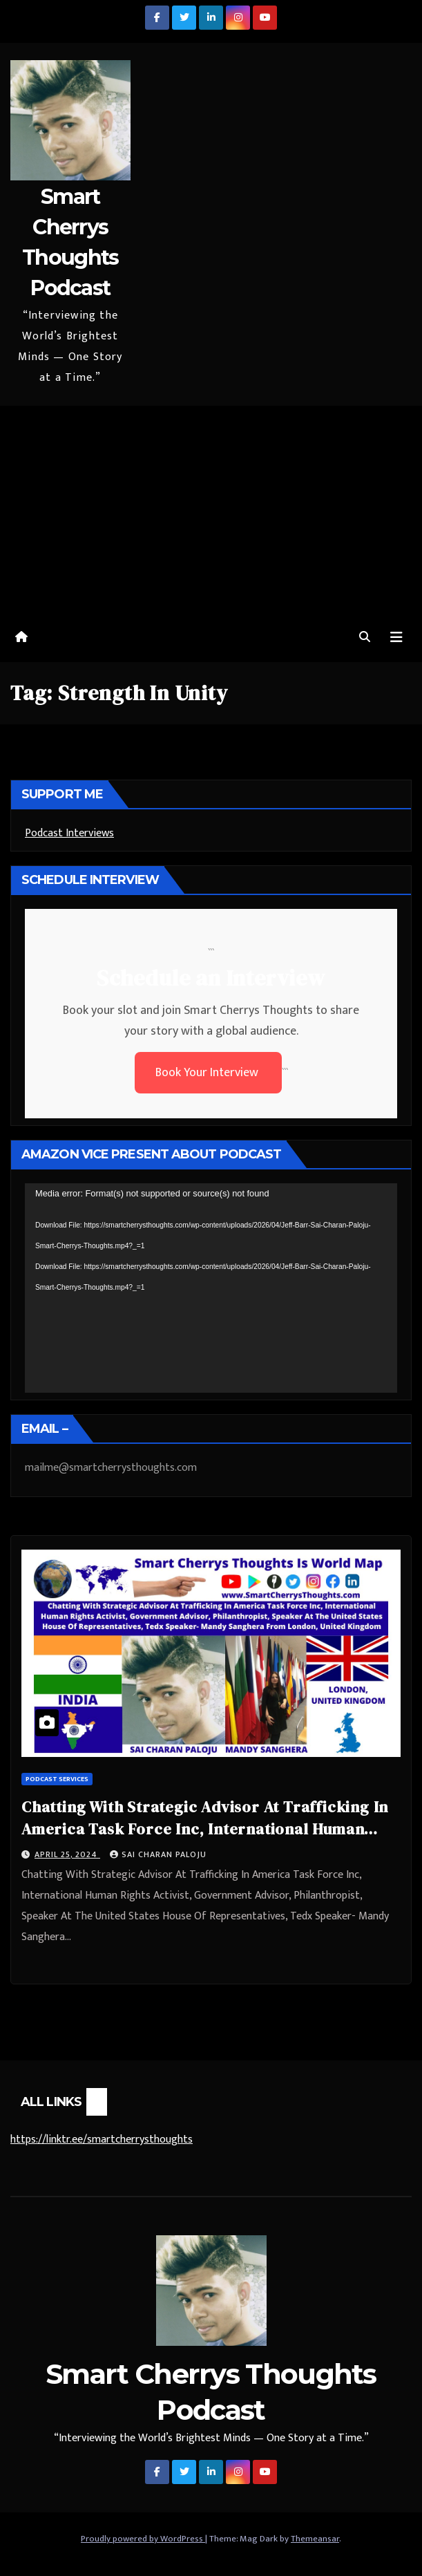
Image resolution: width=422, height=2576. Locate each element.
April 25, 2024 (67, 1854)
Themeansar (315, 2538)
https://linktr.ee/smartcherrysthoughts (101, 2139)
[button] (364, 637)
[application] (211, 1288)
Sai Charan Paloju (158, 1854)
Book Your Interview (208, 1072)
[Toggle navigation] (396, 637)
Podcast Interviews (69, 833)
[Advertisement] (211, 509)
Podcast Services (57, 1779)
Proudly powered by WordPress (143, 2538)
